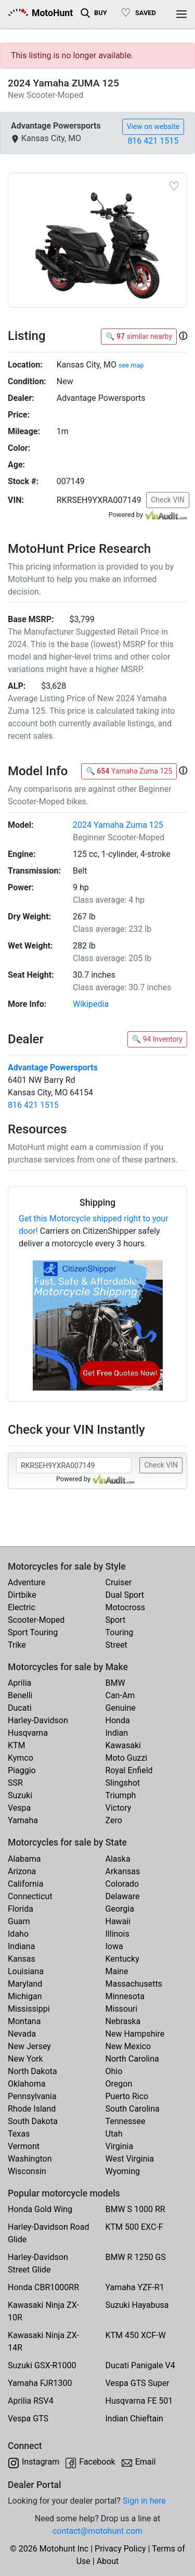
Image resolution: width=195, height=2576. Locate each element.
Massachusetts (134, 1984)
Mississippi (29, 2009)
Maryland (25, 1984)
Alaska (118, 1859)
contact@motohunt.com (97, 2531)
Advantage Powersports (53, 1067)
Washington (29, 2159)
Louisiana (26, 1971)
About (108, 2561)
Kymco (20, 1758)
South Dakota (33, 2121)
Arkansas (123, 1871)
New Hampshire (135, 2034)
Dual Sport (125, 1595)
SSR (15, 1783)
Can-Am (120, 1695)
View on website (153, 126)
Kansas (21, 1959)
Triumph (121, 1795)
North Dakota (32, 2071)
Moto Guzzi (127, 1758)
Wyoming (123, 2171)
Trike (17, 1645)
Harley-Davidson (38, 1720)
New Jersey (29, 2046)
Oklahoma (26, 2084)
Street (116, 1645)
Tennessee (126, 2121)
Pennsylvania (32, 2096)
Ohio (114, 2071)
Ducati (20, 1708)
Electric (21, 1607)
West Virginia (130, 2159)
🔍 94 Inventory (157, 1039)
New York (25, 2059)
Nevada (22, 2034)
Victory (119, 1808)
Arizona (22, 1871)
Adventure (26, 1582)
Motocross (126, 1607)
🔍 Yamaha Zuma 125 (129, 771)
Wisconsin (27, 2171)
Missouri (122, 2009)
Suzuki (20, 1795)
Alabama (24, 1859)
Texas (19, 2134)
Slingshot (123, 1783)
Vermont (24, 2146)
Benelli (20, 1695)
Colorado (122, 1884)
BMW (115, 1683)
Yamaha (23, 1820)
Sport (116, 1620)
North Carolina (132, 2059)
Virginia (120, 2146)
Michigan (25, 1996)
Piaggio (22, 1770)
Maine (117, 1971)
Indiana (21, 1946)
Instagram (40, 2462)
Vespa (19, 1808)
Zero (114, 1820)
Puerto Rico (127, 2096)
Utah (114, 2134)
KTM (16, 1745)
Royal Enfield (129, 1770)
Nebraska (123, 2021)
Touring (120, 1632)
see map (131, 365)
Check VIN (168, 500)
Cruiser (119, 1582)
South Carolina (133, 2109)
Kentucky (122, 1959)
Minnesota (125, 1996)
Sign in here (144, 2501)
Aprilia (19, 1683)
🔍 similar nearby (139, 336)
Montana (24, 2021)
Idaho (18, 1934)
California (25, 1884)
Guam (19, 1921)
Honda (118, 1720)
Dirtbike (22, 1595)
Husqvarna (28, 1733)
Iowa (114, 1946)
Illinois (117, 1934)
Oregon (119, 2084)
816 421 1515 (152, 141)
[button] (183, 336)
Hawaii (118, 1921)
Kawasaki (123, 1745)
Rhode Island (32, 2109)
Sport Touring (33, 1632)
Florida (20, 1909)
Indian (117, 1733)
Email (145, 2462)
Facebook (97, 2462)
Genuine (121, 1708)
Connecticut (30, 1896)
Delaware (123, 1896)
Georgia (120, 1909)
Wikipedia (91, 1004)
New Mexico (128, 2046)
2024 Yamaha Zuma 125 (118, 825)
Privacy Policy (120, 2549)
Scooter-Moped (36, 1620)
